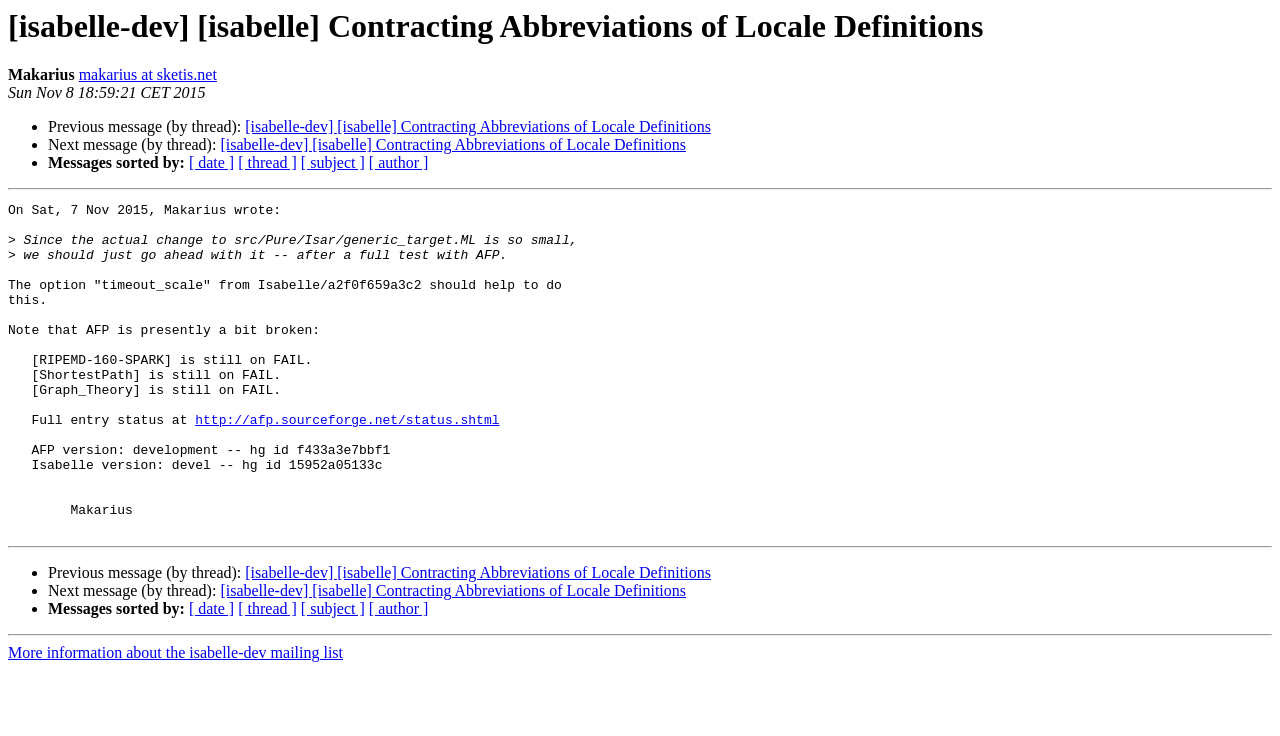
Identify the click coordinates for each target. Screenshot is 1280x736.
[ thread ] (267, 162)
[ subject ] (333, 162)
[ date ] (211, 162)
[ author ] (399, 162)
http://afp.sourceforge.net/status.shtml (347, 464)
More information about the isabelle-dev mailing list (175, 718)
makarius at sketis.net (148, 74)
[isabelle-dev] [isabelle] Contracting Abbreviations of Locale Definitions (478, 126)
